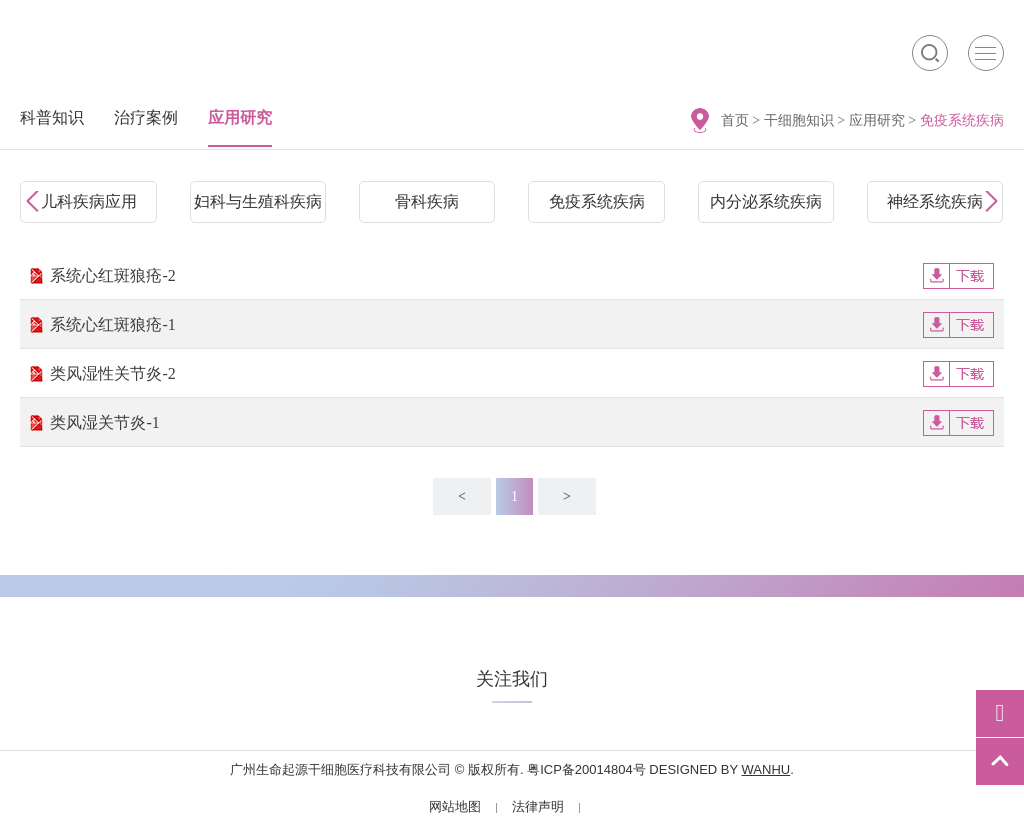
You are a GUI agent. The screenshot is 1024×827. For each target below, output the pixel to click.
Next (988, 201)
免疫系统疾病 (597, 201)
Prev (35, 201)
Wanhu (766, 769)
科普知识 (52, 117)
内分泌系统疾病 (766, 201)
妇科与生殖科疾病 (258, 201)
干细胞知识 (799, 120)
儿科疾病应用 (89, 201)
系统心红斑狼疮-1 (521, 324)
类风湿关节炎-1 (521, 422)
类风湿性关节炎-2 (521, 373)
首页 (735, 120)
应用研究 (877, 120)
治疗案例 (146, 117)
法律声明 (538, 806)
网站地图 (455, 806)
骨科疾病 (427, 201)
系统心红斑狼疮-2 (521, 275)
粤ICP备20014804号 (586, 769)
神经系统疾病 (935, 201)
